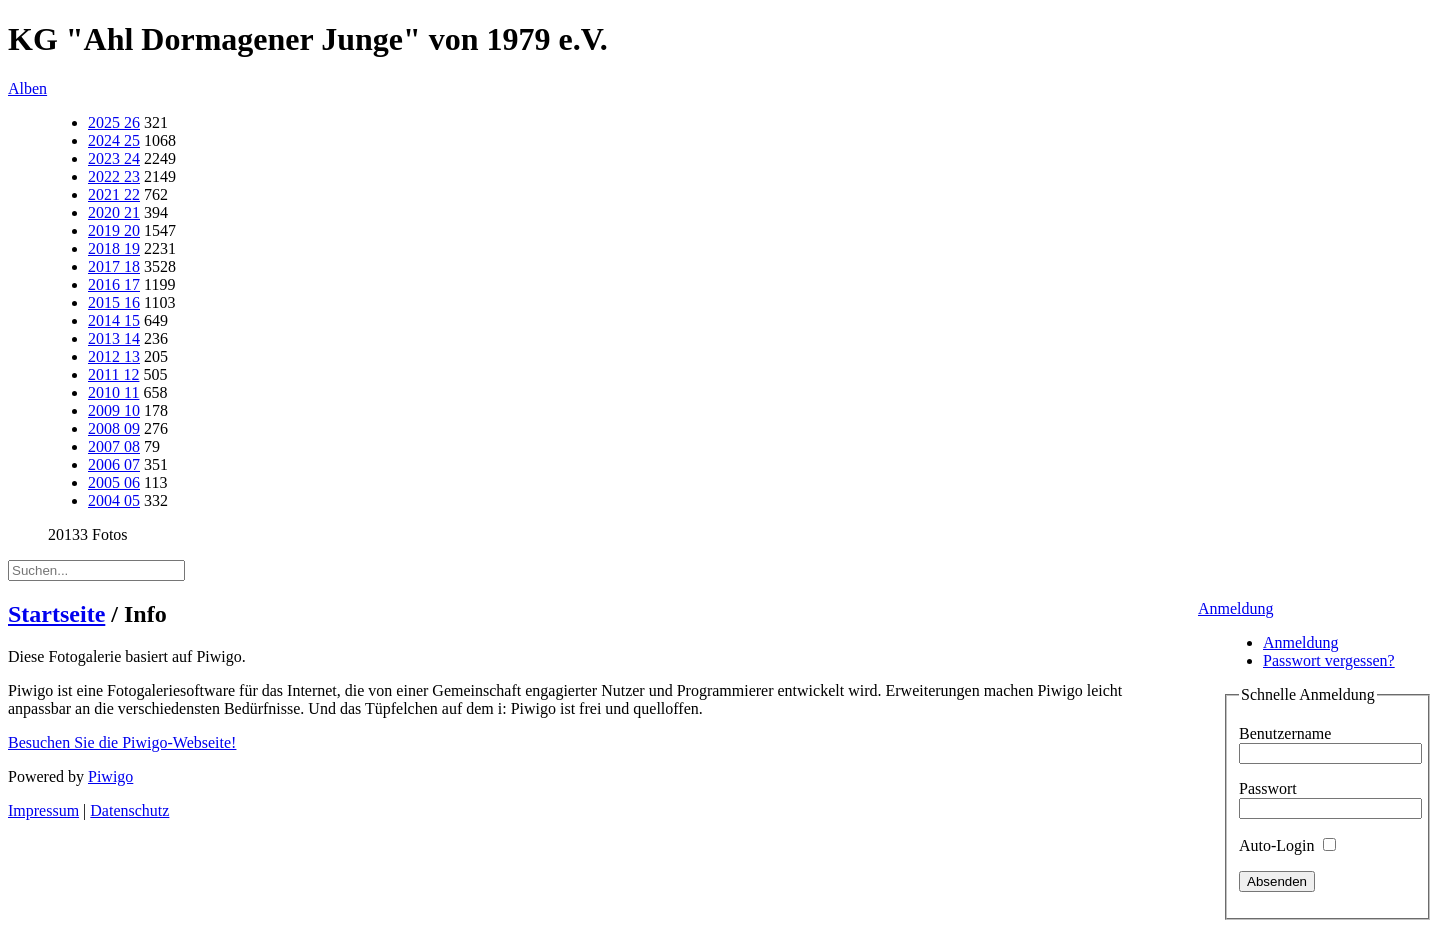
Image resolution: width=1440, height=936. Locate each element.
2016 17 (114, 284)
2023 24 (114, 158)
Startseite (56, 614)
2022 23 (114, 176)
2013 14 (114, 338)
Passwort (1268, 788)
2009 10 (114, 410)
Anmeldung (1236, 608)
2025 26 (114, 122)
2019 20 (114, 230)
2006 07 (114, 464)
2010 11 (113, 392)
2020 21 (114, 212)
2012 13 (114, 356)
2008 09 (114, 428)
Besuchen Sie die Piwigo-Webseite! (122, 742)
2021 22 (114, 194)
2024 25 (114, 140)
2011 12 (113, 374)
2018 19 (114, 248)
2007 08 (114, 446)
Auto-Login (1287, 845)
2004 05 (114, 500)
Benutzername (1285, 733)
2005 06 (114, 482)
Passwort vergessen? (1329, 660)
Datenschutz (129, 810)
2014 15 (114, 320)
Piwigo (110, 776)
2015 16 (114, 302)
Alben (27, 88)
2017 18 (114, 266)
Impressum (43, 810)
